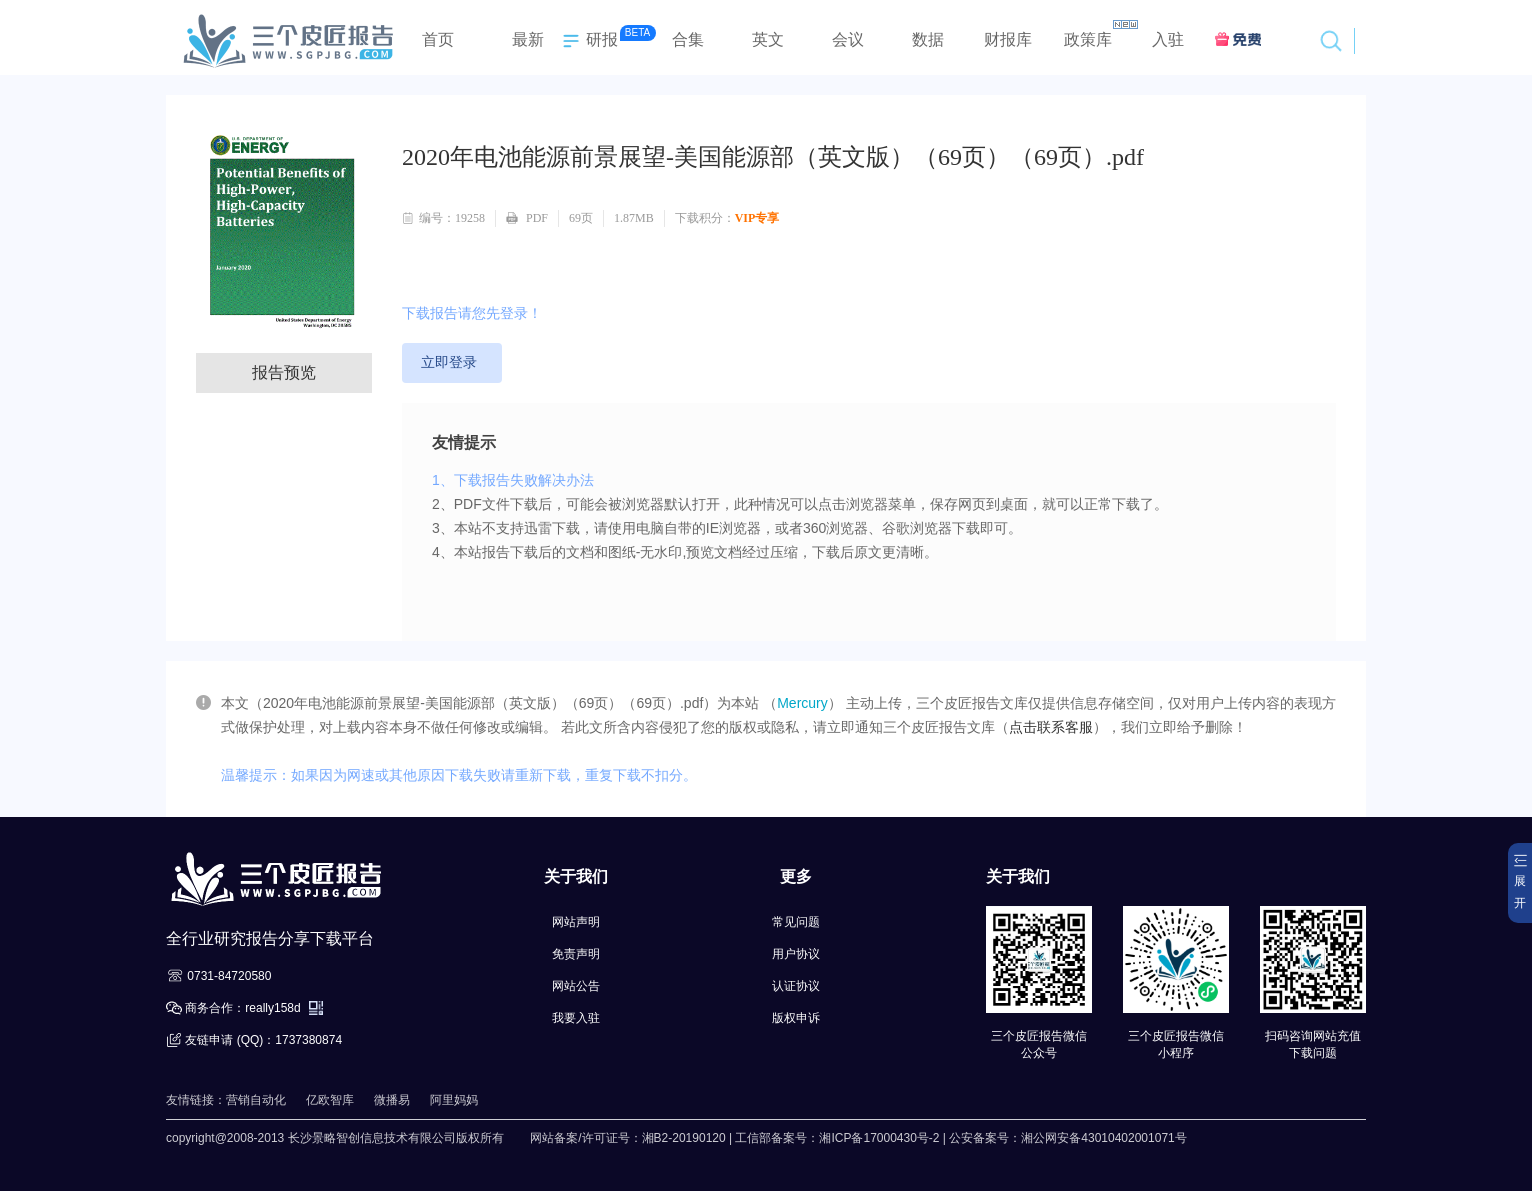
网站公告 (576, 986)
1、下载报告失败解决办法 (513, 480)
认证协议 (796, 986)
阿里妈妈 (454, 1100)
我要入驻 (576, 1018)
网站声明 (576, 922)
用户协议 (796, 954)
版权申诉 (796, 1018)
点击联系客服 (1051, 727)
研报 (588, 41)
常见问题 (796, 922)
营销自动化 (256, 1100)
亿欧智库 (330, 1100)
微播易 (392, 1100)
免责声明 (576, 954)
